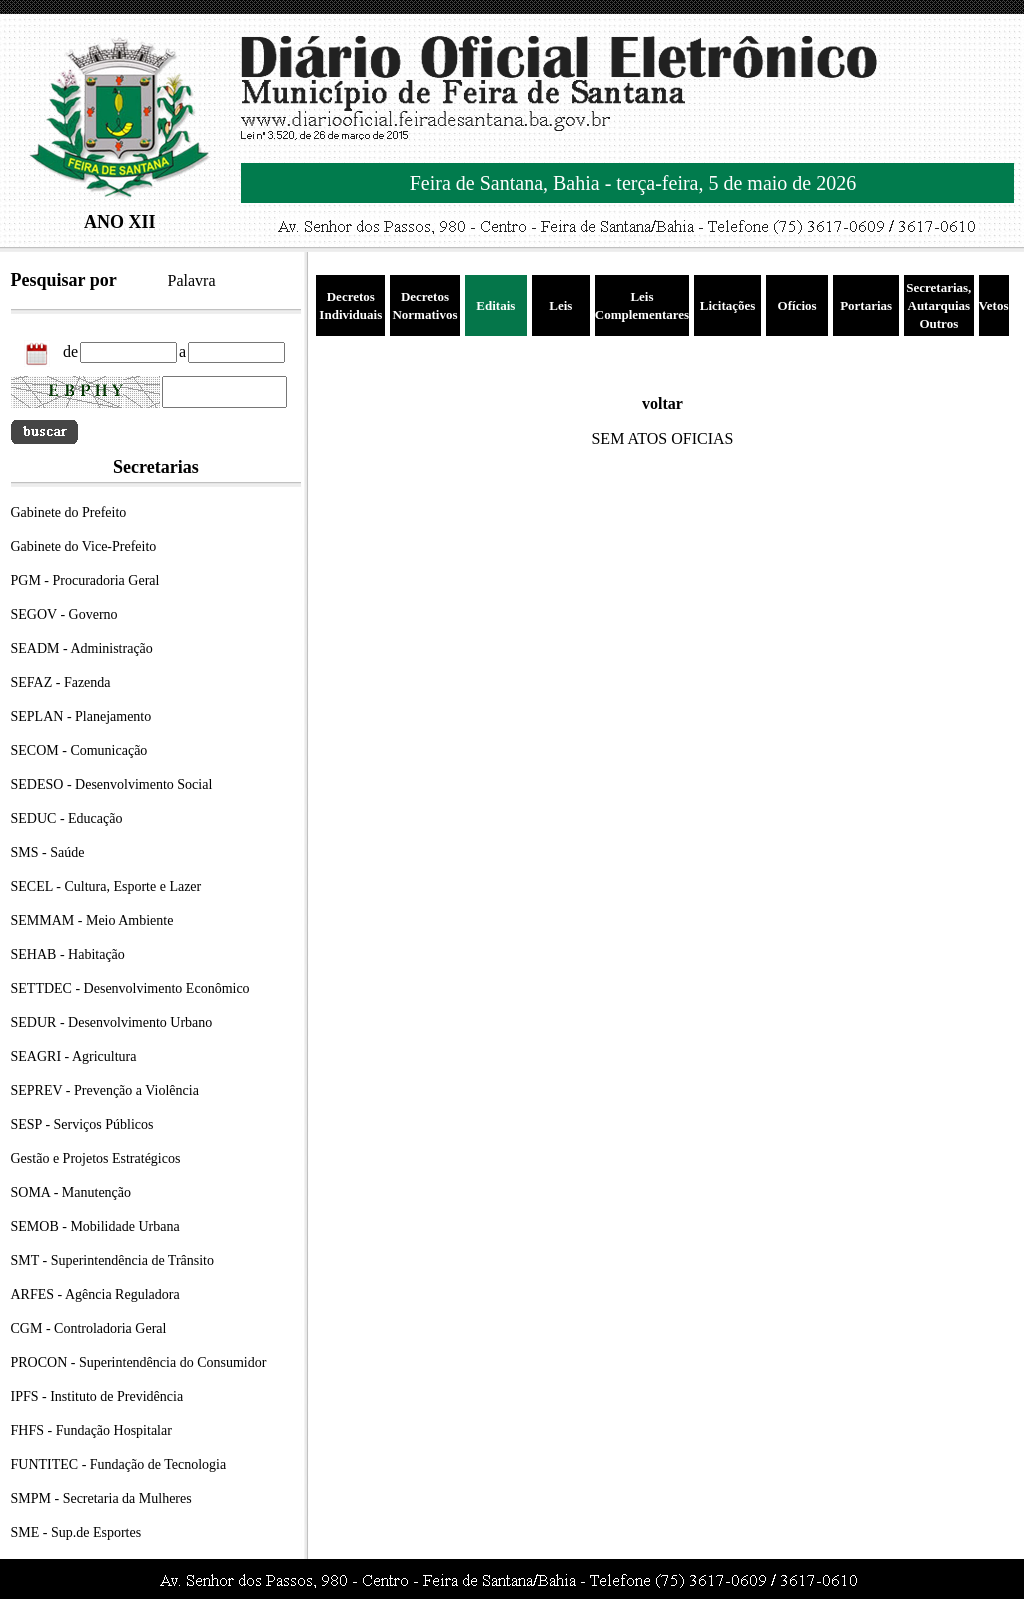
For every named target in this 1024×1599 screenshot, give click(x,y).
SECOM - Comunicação (79, 750)
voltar (662, 403)
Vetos (994, 305)
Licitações (728, 305)
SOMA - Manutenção (71, 1192)
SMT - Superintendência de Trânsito (113, 1260)
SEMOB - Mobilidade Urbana (95, 1226)
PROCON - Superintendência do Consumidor (139, 1362)
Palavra (192, 280)
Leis (560, 305)
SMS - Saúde (48, 852)
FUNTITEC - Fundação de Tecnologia (119, 1464)
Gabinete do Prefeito (69, 512)
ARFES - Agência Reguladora (95, 1294)
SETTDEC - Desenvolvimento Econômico (130, 988)
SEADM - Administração (82, 648)
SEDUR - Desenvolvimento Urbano (112, 1022)
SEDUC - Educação (67, 818)
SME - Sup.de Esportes (76, 1532)
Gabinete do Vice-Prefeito (84, 546)
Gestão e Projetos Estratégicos (96, 1158)
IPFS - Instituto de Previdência (97, 1396)
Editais (495, 305)
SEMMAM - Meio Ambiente (92, 920)
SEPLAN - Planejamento (81, 716)
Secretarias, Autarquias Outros (938, 305)
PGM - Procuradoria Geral (85, 580)
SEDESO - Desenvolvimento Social (112, 784)
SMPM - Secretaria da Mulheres (101, 1498)
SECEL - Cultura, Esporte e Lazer (106, 886)
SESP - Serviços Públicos (82, 1124)
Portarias (866, 305)
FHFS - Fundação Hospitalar (91, 1430)
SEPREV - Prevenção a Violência (105, 1090)
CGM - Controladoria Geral (89, 1328)
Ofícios (797, 305)
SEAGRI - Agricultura (74, 1056)
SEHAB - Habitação (68, 954)
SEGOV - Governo (64, 614)
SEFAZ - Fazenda (61, 682)
